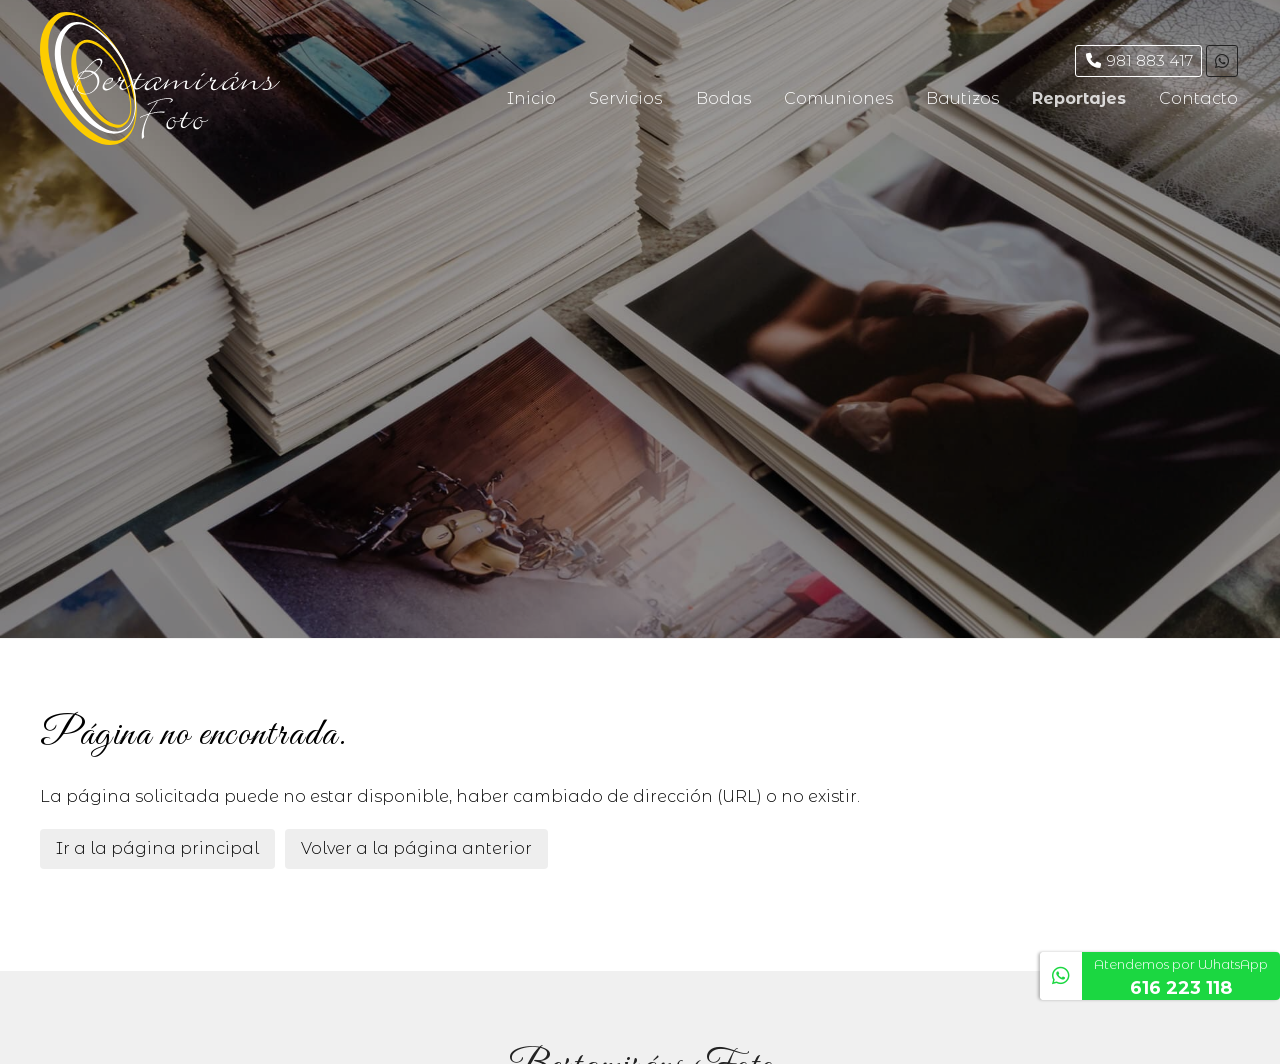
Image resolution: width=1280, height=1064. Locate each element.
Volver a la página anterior (416, 848)
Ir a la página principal (157, 848)
